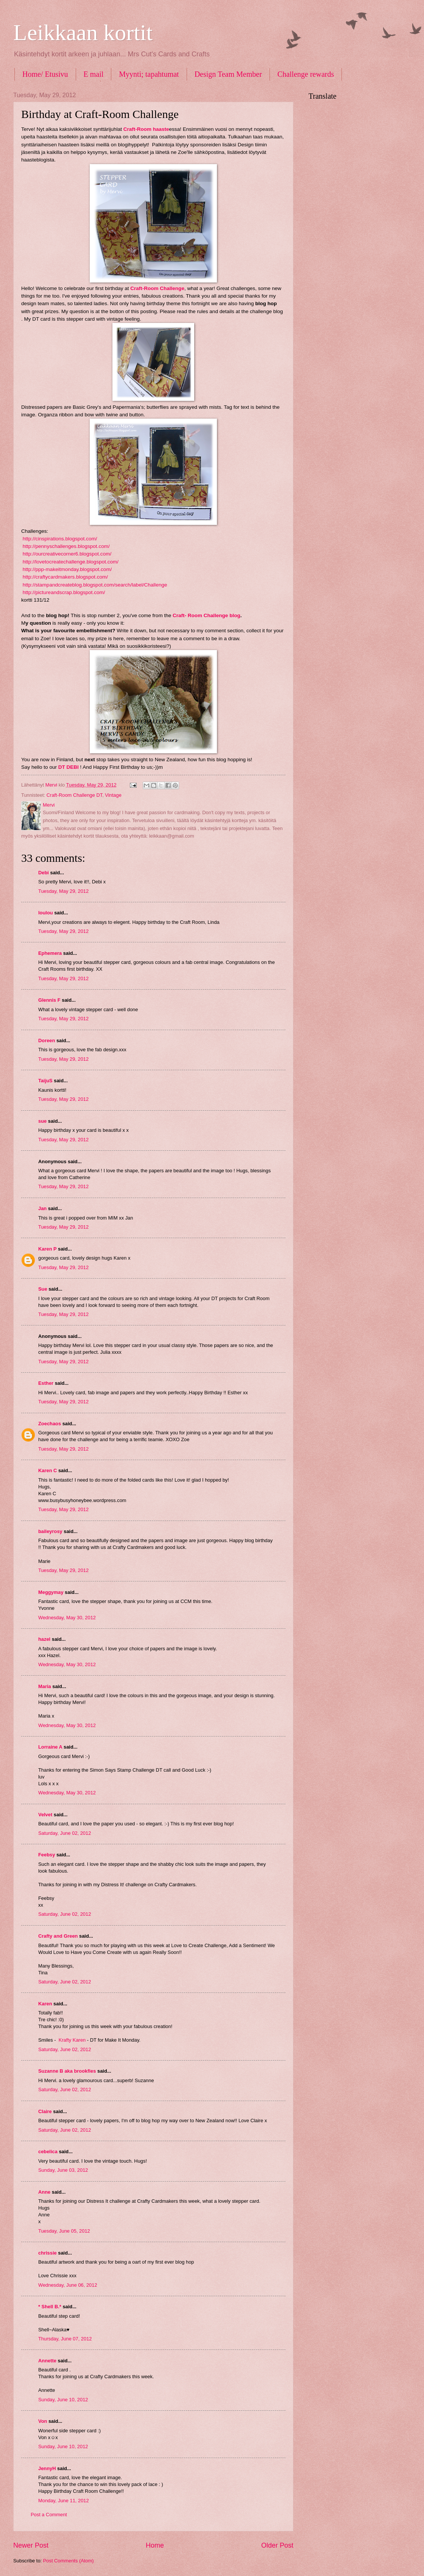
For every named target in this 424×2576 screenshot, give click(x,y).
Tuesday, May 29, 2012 (63, 891)
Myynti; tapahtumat (149, 74)
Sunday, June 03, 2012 (63, 2170)
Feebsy (46, 1855)
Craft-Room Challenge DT (74, 795)
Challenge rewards (305, 74)
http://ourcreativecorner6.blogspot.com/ (67, 554)
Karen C (47, 1470)
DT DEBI (68, 767)
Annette (47, 2360)
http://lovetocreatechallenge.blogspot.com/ (70, 562)
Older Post (277, 2545)
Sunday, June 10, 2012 (63, 2399)
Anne (44, 2192)
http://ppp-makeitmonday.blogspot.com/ (66, 569)
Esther (45, 1383)
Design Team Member (228, 74)
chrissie (47, 2253)
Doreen (46, 1040)
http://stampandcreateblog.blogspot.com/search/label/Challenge (95, 585)
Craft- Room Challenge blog (206, 615)
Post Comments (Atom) (68, 2561)
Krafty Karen (72, 2040)
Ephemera (50, 953)
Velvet (45, 1814)
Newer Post (30, 2545)
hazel (44, 1639)
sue (42, 1121)
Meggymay (51, 1592)
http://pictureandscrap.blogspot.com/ (63, 592)
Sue (42, 1289)
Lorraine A (50, 1747)
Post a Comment (49, 2514)
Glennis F (49, 1000)
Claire (45, 2111)
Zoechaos (49, 1423)
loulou (45, 913)
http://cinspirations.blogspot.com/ (59, 539)
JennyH (47, 2468)
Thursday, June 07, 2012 (65, 2339)
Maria (44, 1686)
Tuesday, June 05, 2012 (64, 2231)
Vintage (113, 795)
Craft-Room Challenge (157, 288)
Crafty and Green (58, 1936)
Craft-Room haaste (146, 129)
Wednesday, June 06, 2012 (67, 2285)
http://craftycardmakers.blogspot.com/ (65, 577)
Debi (43, 872)
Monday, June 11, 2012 (63, 2500)
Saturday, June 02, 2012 (64, 1833)
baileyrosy (50, 1531)
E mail (94, 74)
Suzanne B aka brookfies (67, 2071)
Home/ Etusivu (45, 74)
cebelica (48, 2151)
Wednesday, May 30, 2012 (67, 1617)
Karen (45, 2003)
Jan (43, 1208)
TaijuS (45, 1080)
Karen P (47, 1249)
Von (42, 2421)
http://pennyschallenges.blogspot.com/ (65, 546)
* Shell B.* (49, 2306)
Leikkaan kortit (83, 32)
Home (155, 2545)
